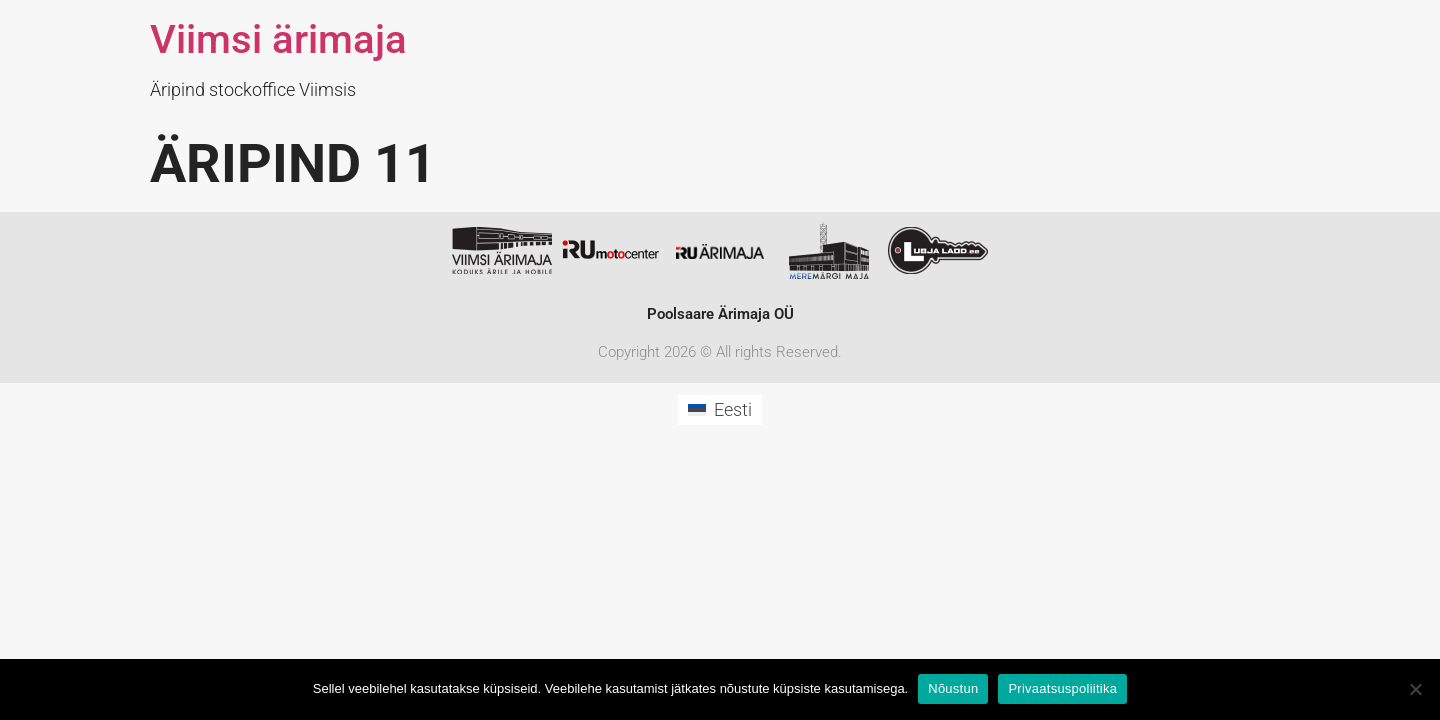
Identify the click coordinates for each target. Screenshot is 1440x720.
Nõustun (953, 688)
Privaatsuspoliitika (1062, 688)
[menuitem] (719, 410)
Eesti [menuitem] (733, 409)
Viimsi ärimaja (278, 39)
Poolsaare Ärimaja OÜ (720, 314)
